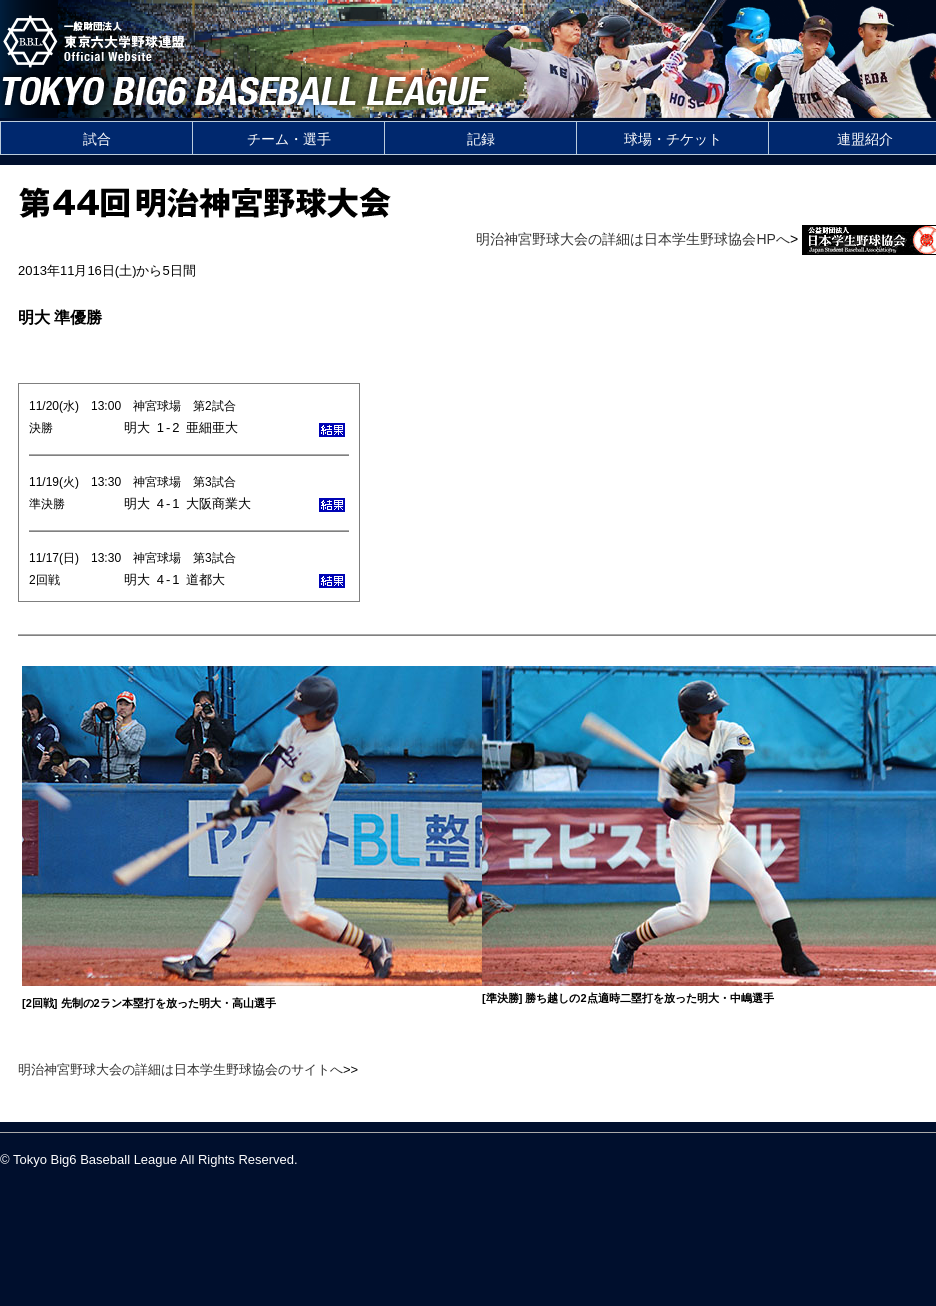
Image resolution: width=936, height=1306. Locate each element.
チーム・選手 (289, 139)
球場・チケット (673, 139)
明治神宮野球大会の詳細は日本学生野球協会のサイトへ (180, 1069)
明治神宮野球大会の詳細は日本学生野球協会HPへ (632, 239)
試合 (97, 139)
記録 (481, 139)
